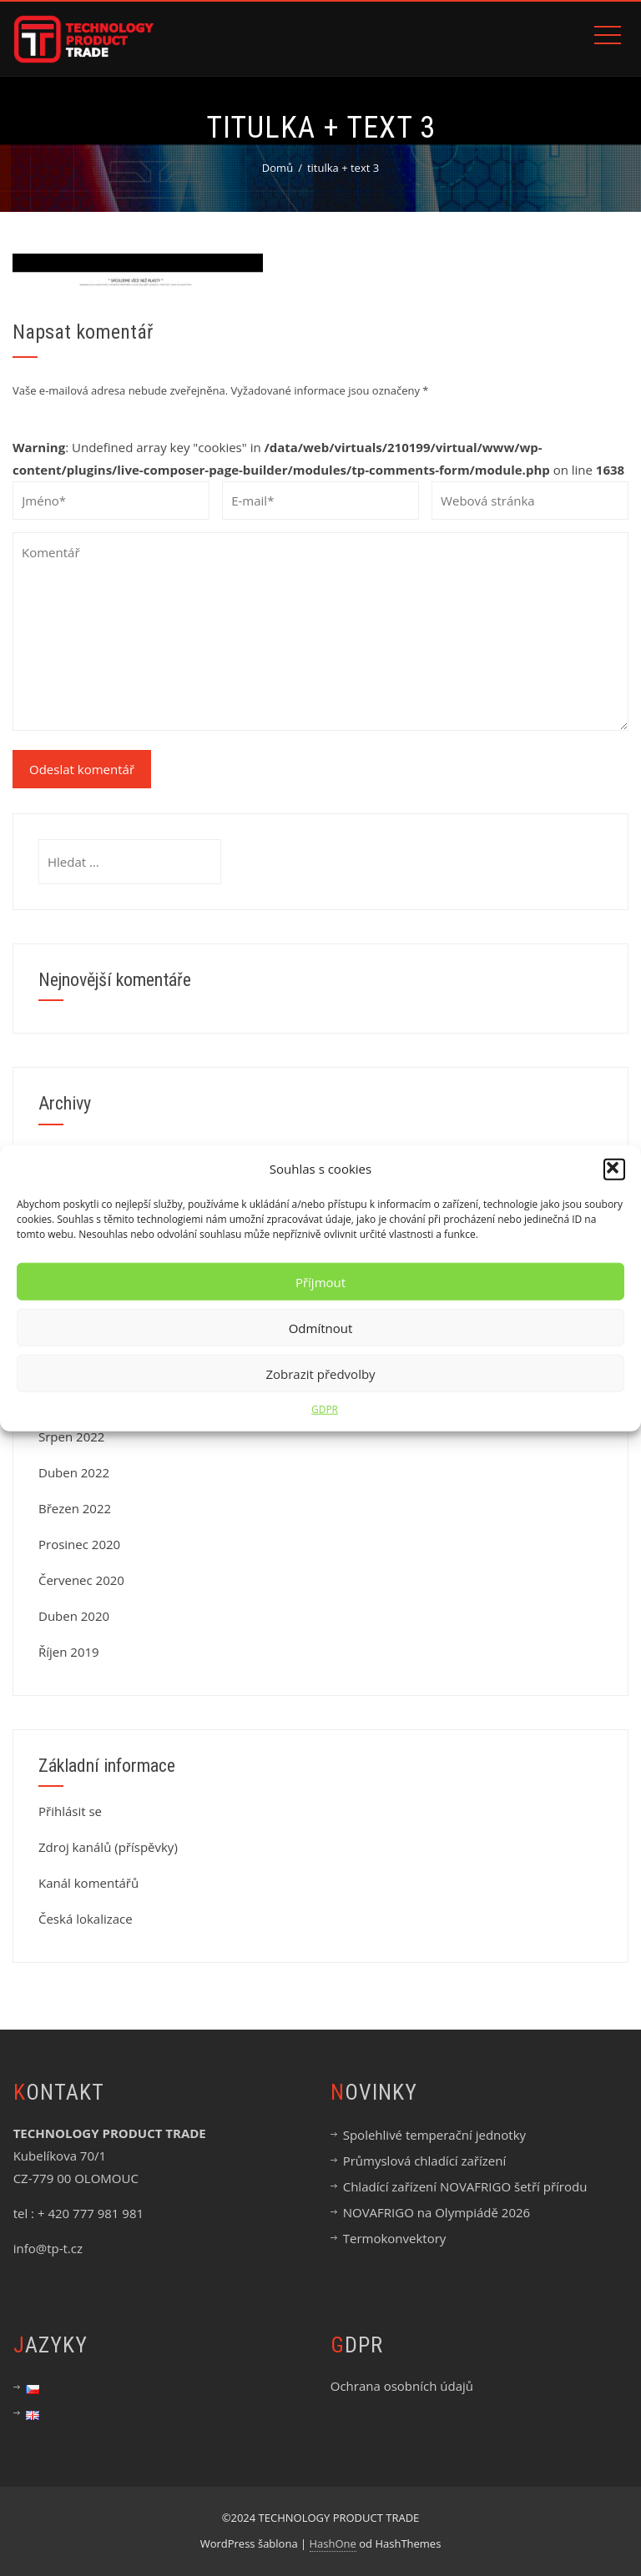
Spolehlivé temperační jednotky (434, 2134)
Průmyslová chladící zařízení (425, 2160)
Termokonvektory (395, 2238)
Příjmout (320, 1281)
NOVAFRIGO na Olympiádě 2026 (436, 2212)
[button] (614, 1169)
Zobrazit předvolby (320, 1373)
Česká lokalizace (85, 1918)
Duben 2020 (73, 1615)
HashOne (333, 2543)
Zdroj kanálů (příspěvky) (108, 1847)
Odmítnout (321, 1327)
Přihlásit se (70, 1811)
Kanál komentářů (88, 1882)
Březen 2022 (74, 1508)
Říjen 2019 (68, 1651)
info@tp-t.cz (48, 2248)
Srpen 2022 (71, 1436)
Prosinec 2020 (79, 1544)
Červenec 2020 (81, 1580)
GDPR (324, 1409)
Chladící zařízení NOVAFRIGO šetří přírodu (465, 2186)
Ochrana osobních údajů (402, 2385)
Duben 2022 (73, 1472)
